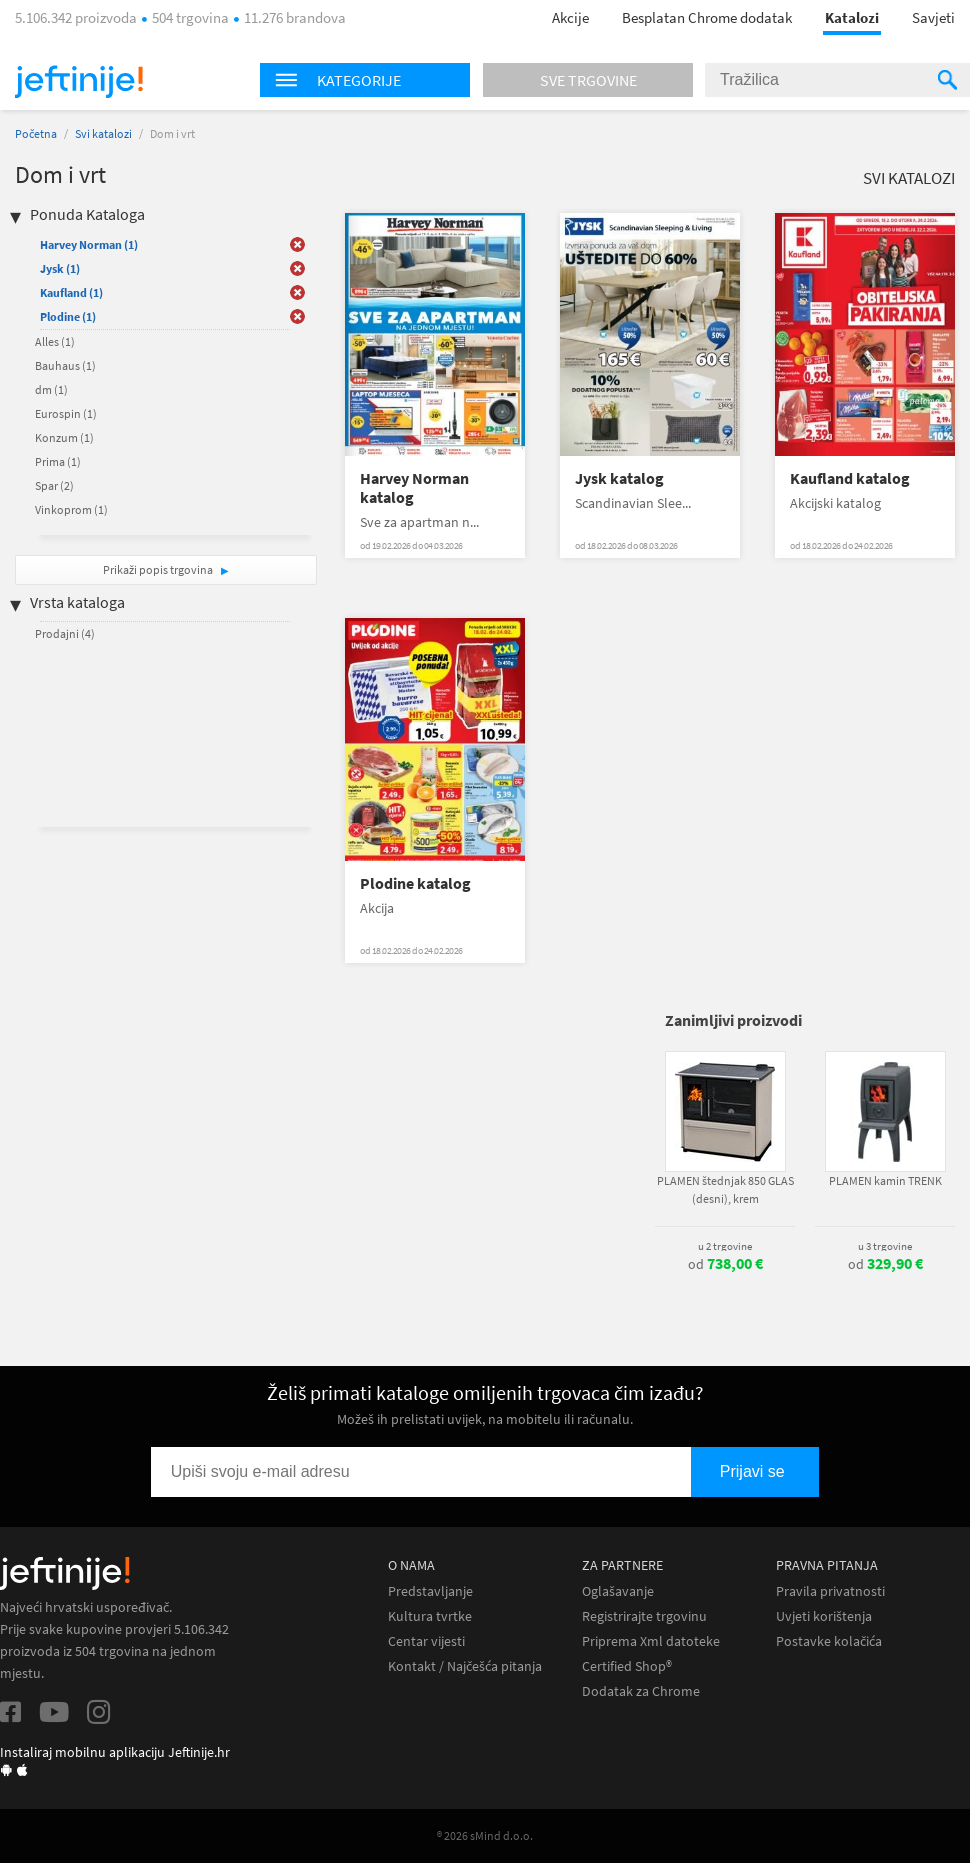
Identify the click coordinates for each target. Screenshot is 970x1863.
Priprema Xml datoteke (651, 1641)
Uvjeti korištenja (824, 1616)
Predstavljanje (430, 1591)
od (725, 1264)
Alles (55, 341)
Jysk (60, 268)
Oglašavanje (618, 1591)
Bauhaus (65, 365)
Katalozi (852, 17)
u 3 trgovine (885, 1246)
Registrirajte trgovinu (644, 1616)
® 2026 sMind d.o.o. (485, 1835)
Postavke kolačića (829, 1641)
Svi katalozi (103, 133)
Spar (54, 485)
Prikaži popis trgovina (159, 569)
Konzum (64, 437)
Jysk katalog (619, 478)
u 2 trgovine (725, 1246)
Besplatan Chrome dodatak (707, 17)
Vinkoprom (71, 509)
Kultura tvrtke (430, 1616)
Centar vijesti (426, 1641)
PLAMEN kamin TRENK (885, 1180)
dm (51, 389)
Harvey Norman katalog (414, 488)
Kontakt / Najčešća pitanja (465, 1666)
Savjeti (933, 17)
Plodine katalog (415, 883)
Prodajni (65, 633)
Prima (58, 461)
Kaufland (71, 292)
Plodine (68, 316)
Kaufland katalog (850, 478)
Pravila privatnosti (830, 1591)
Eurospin (66, 413)
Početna (36, 133)
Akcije (570, 17)
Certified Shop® (627, 1666)
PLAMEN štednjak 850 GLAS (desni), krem (725, 1189)
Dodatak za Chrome (641, 1691)
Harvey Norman (89, 244)
